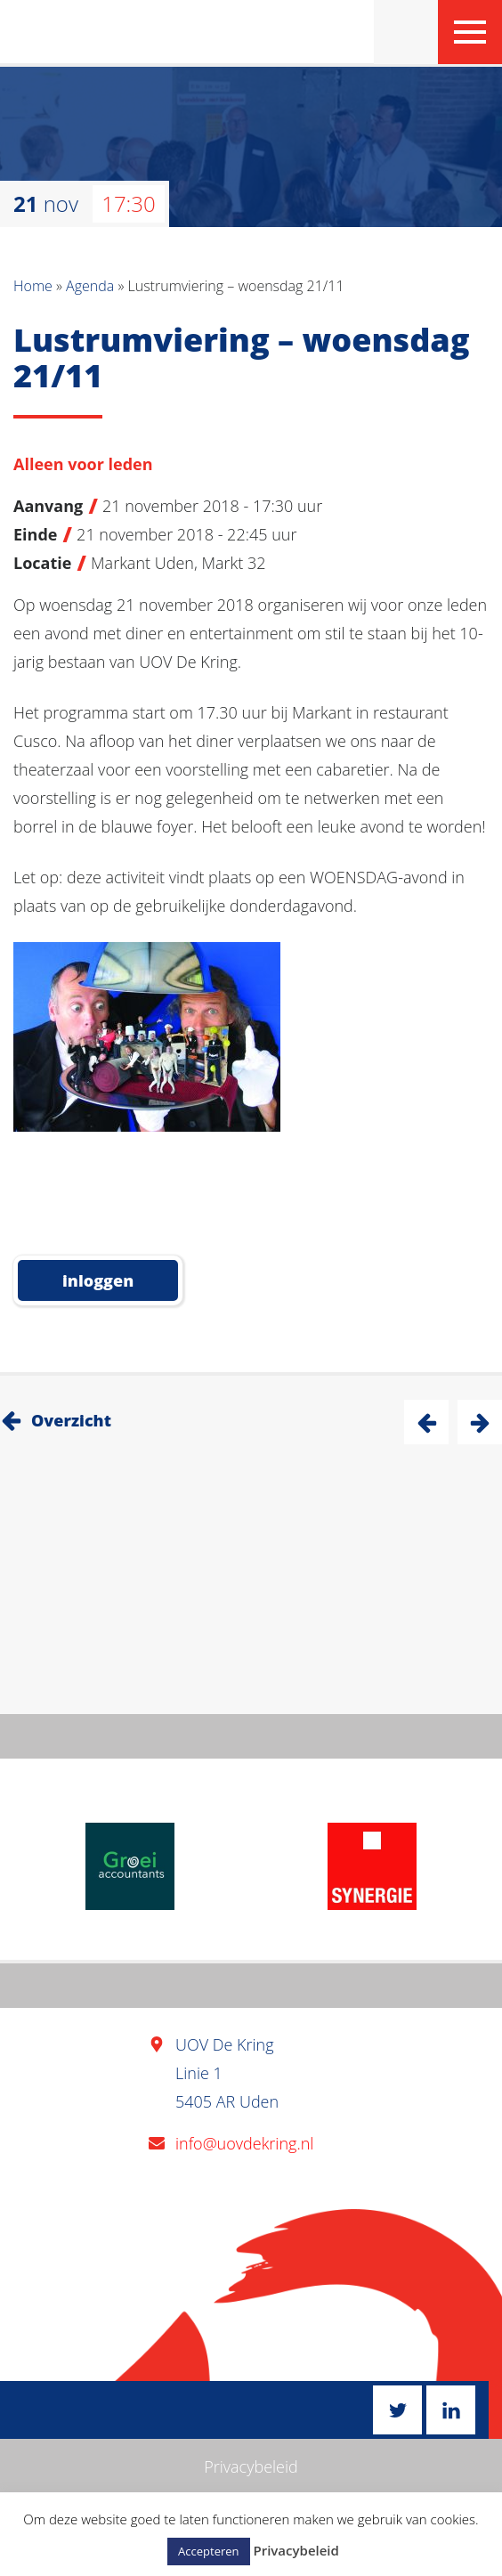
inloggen (98, 1280)
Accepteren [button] (208, 2551)
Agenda (90, 286)
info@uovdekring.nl (244, 2143)
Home (33, 286)
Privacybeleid (251, 2466)
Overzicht (71, 1420)
